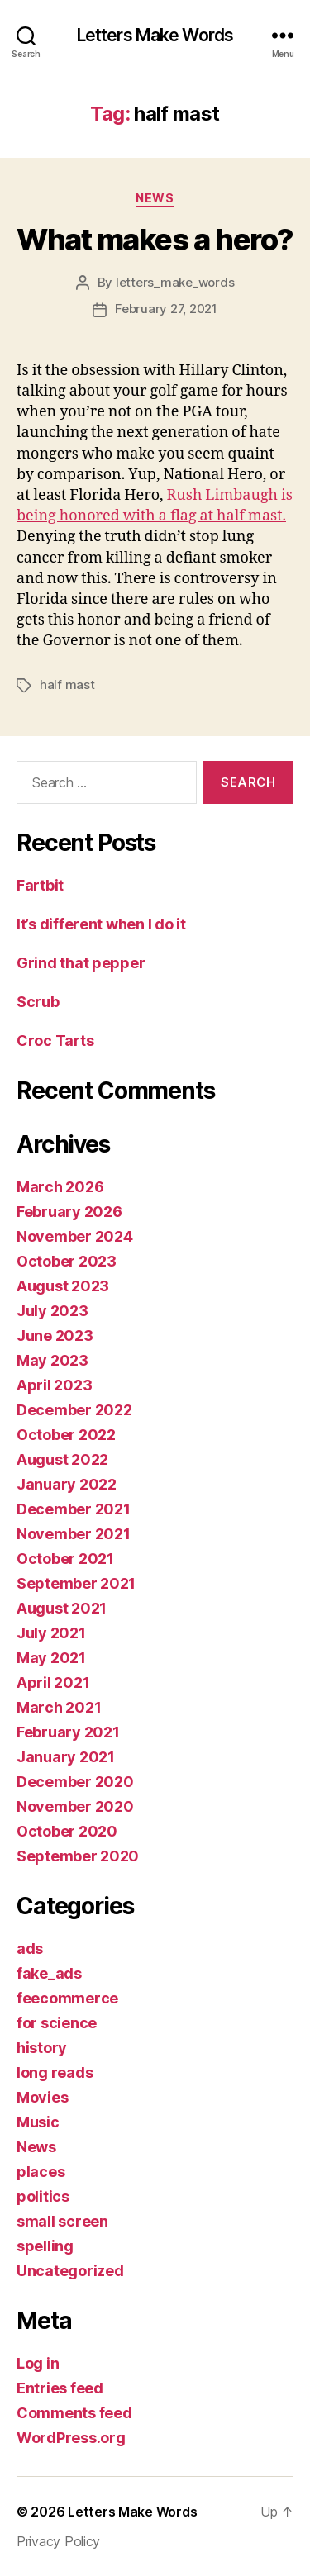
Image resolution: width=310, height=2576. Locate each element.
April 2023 (54, 1385)
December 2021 (74, 1509)
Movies (42, 2097)
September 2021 (76, 1583)
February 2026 (69, 1211)
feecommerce (67, 1998)
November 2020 (75, 1806)
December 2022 (74, 1410)
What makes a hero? (155, 239)
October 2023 (67, 1261)
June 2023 (55, 1335)
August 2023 (63, 1286)
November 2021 (74, 1533)
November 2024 (75, 1236)
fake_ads (49, 1973)
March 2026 (60, 1186)
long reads (55, 2072)
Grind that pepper (81, 963)
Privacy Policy (58, 2541)
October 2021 (65, 1558)
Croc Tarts (55, 1040)
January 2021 (66, 1757)
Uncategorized (70, 2270)
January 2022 (67, 1484)
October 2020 (67, 1831)
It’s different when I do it (101, 924)
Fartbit (40, 885)
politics (43, 2196)
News (155, 198)
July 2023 (52, 1310)
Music (38, 2122)
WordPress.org (71, 2437)
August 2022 (62, 1459)
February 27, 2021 (166, 308)
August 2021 (62, 1608)
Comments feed (74, 2413)
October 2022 (66, 1434)
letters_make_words (175, 282)
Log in (38, 2363)
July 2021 (51, 1633)
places (40, 2171)
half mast (67, 684)
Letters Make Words (155, 35)
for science (57, 2023)
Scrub (38, 1001)
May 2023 (52, 1360)
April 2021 (53, 1682)
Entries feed (60, 2388)
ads (30, 1948)
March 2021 (59, 1707)
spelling (45, 2246)
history (42, 2047)
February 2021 (68, 1732)
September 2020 (78, 1856)
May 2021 (51, 1657)
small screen (62, 2221)
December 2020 (75, 1781)
